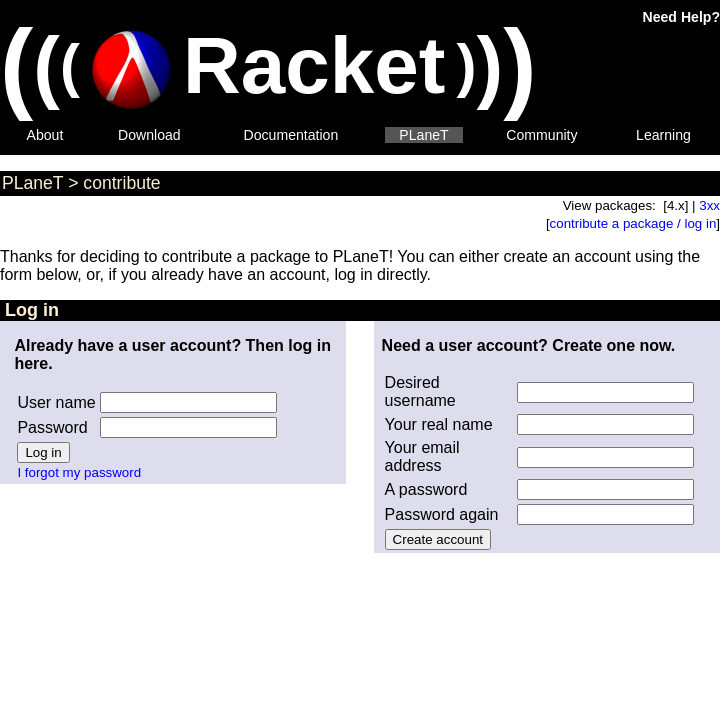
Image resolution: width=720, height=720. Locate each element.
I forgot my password (79, 472)
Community (541, 135)
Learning (663, 135)
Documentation (291, 135)
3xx (709, 205)
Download (149, 135)
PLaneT (423, 135)
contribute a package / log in (633, 223)
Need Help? (681, 17)
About (45, 135)
